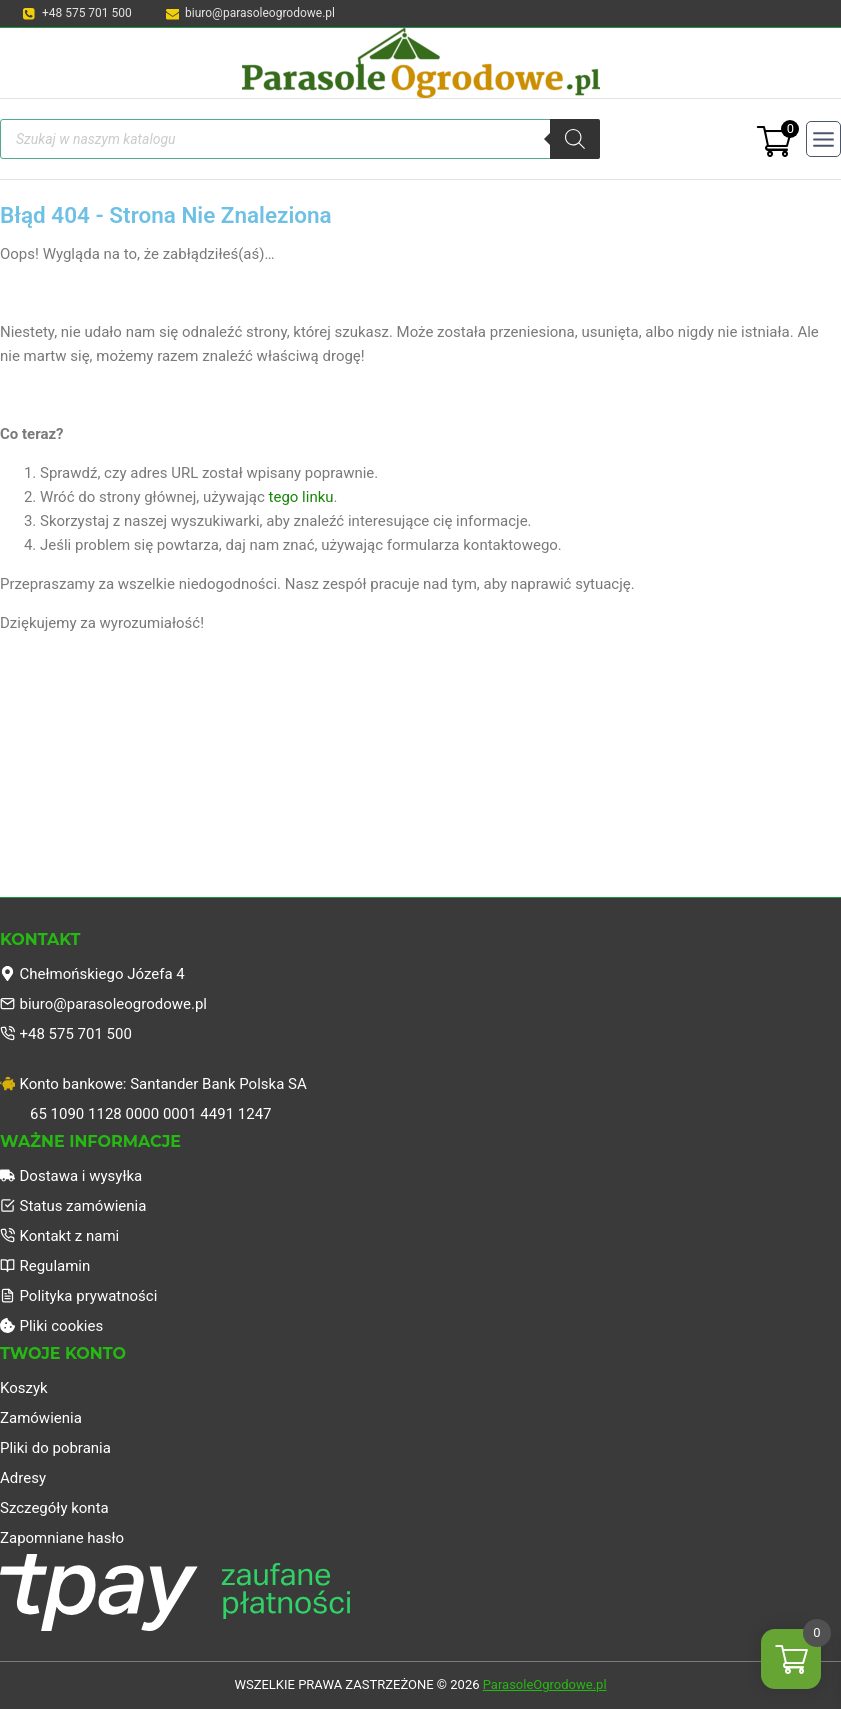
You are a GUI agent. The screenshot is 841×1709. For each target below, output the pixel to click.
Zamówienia (41, 1418)
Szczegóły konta (54, 1508)
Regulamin (45, 1266)
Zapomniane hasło (62, 1538)
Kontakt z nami (59, 1236)
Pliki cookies (51, 1326)
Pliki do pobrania (55, 1448)
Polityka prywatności (78, 1296)
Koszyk (24, 1388)
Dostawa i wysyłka (71, 1176)
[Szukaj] (575, 139)
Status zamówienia (73, 1206)
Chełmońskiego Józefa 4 (92, 974)
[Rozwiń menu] (823, 138)
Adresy (23, 1478)
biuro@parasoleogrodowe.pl (103, 1004)
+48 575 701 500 (66, 1034)
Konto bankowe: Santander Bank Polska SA (153, 1084)
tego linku (301, 497)
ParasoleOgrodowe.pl (545, 1684)
